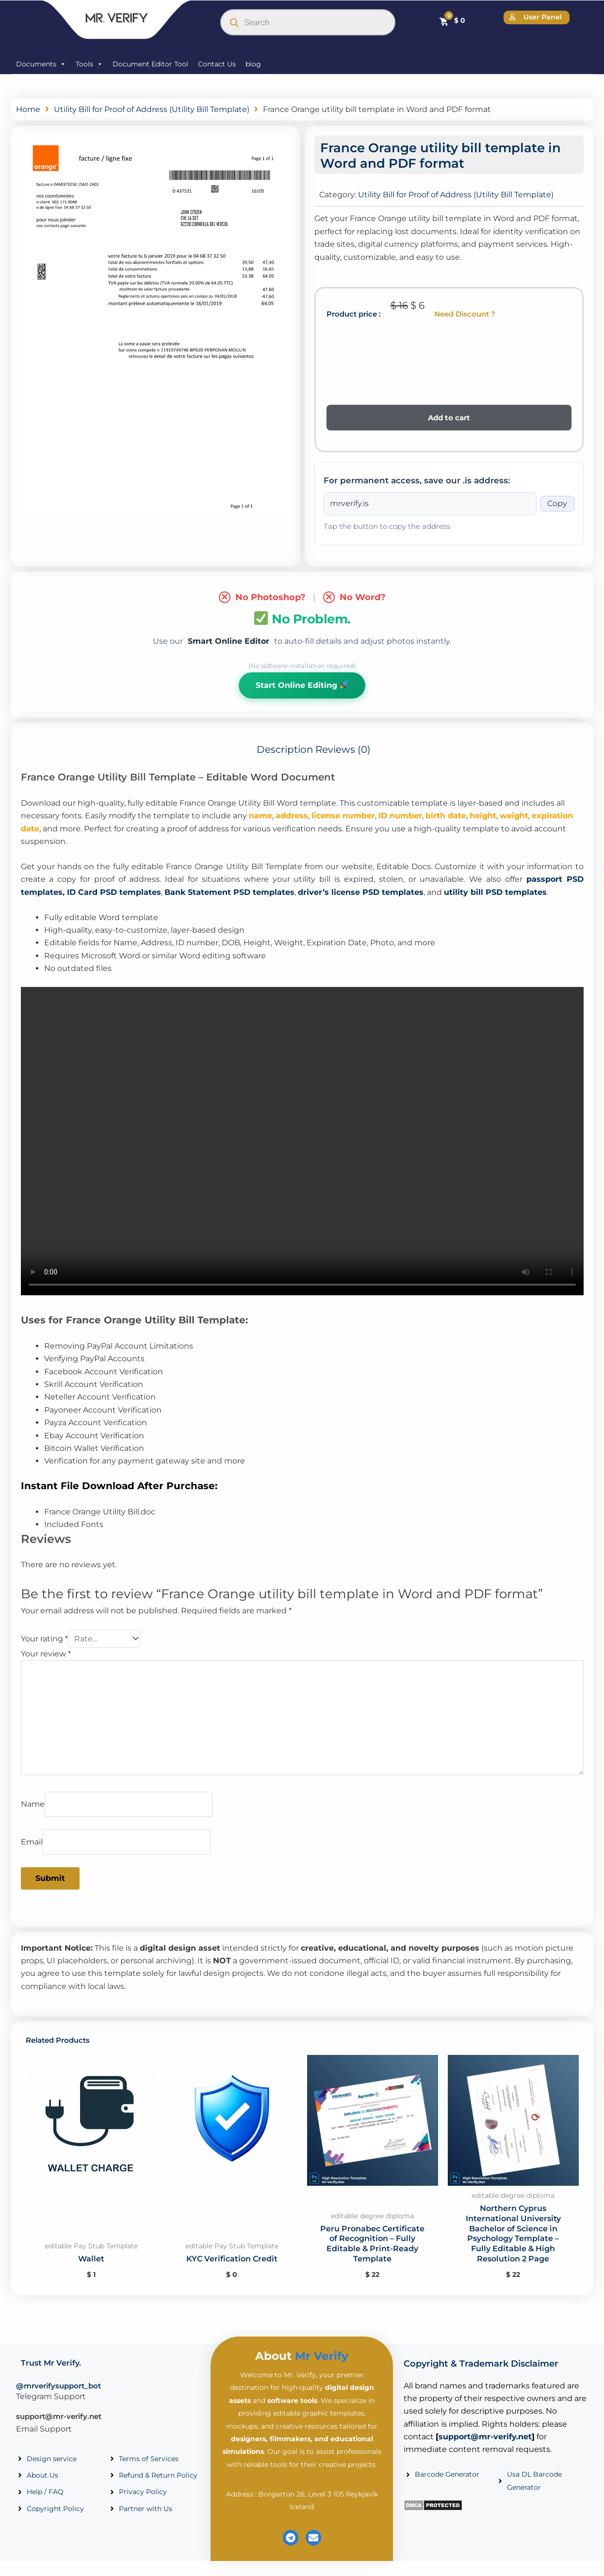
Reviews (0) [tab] (343, 749)
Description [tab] (285, 749)
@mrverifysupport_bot (58, 2385)
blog (253, 64)
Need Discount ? (464, 313)
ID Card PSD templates (114, 892)
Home (28, 109)
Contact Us (217, 64)
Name (33, 1804)
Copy (557, 503)
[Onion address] (430, 503)
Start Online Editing (302, 685)
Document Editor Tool (150, 64)
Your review (46, 1653)
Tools (89, 64)
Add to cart (449, 417)
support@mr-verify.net (58, 2416)
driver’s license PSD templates (361, 892)
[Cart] (452, 20)
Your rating (44, 1638)
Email (32, 1841)
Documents (41, 64)
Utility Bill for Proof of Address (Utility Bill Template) (151, 109)
